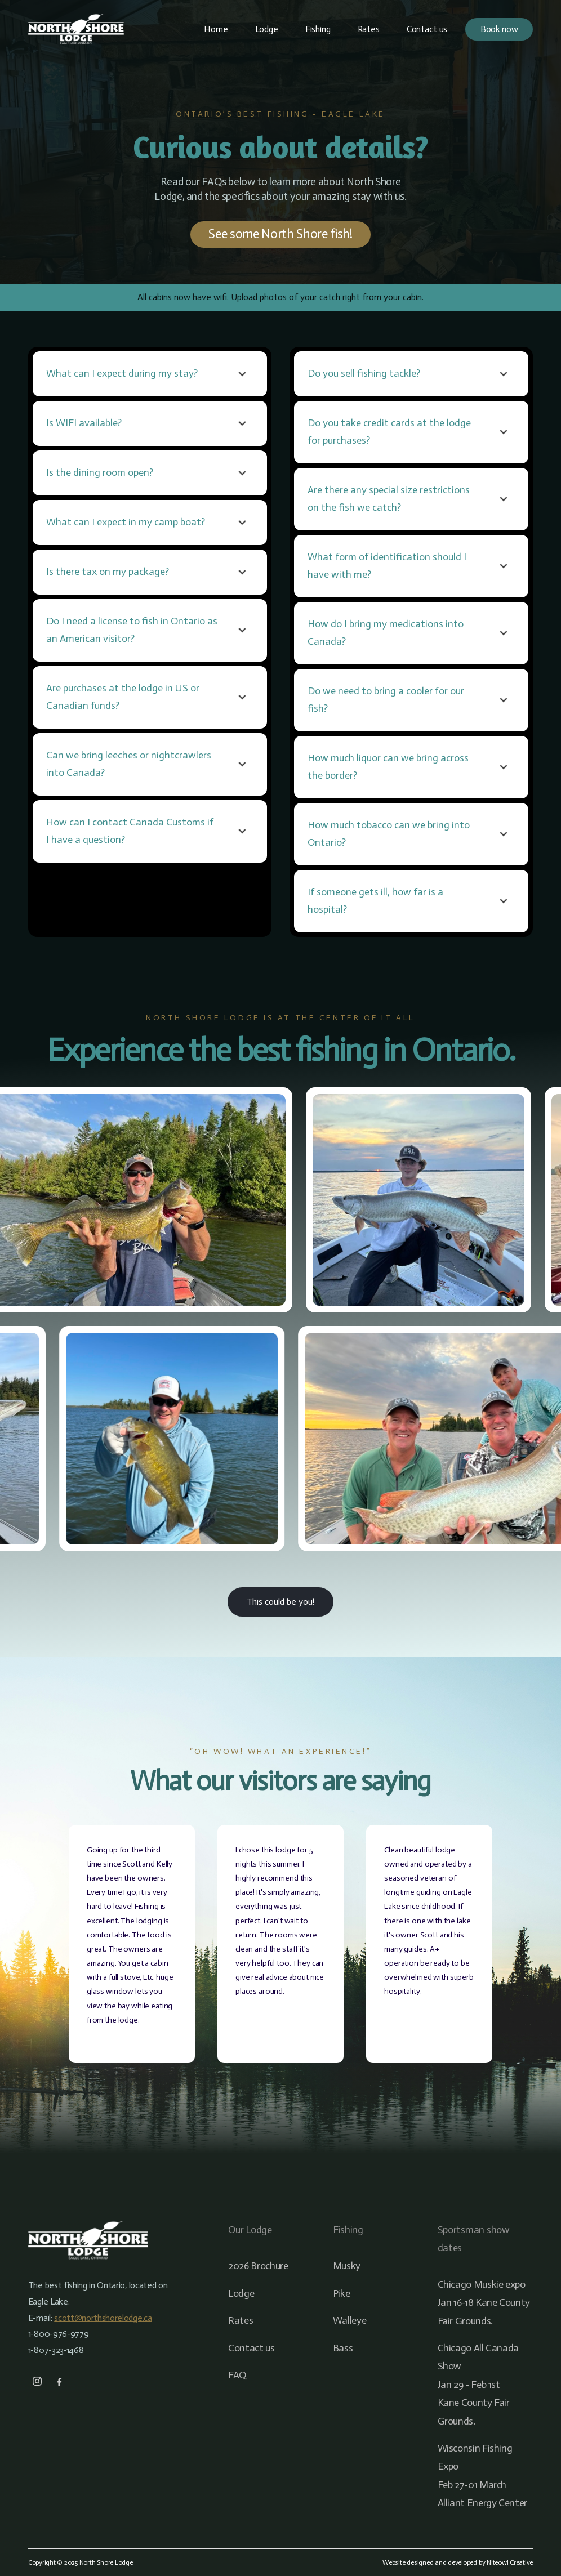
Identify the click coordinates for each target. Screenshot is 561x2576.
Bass (343, 2348)
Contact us (427, 29)
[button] (150, 373)
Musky (346, 2266)
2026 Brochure (258, 2266)
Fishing (318, 29)
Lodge (266, 29)
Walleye (349, 2320)
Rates (369, 29)
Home (216, 29)
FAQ (237, 2375)
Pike (341, 2293)
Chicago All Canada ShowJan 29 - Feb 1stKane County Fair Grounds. (478, 2384)
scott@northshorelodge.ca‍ (103, 2317)
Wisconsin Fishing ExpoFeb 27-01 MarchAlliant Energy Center (482, 2475)
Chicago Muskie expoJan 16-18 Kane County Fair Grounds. (484, 2302)
